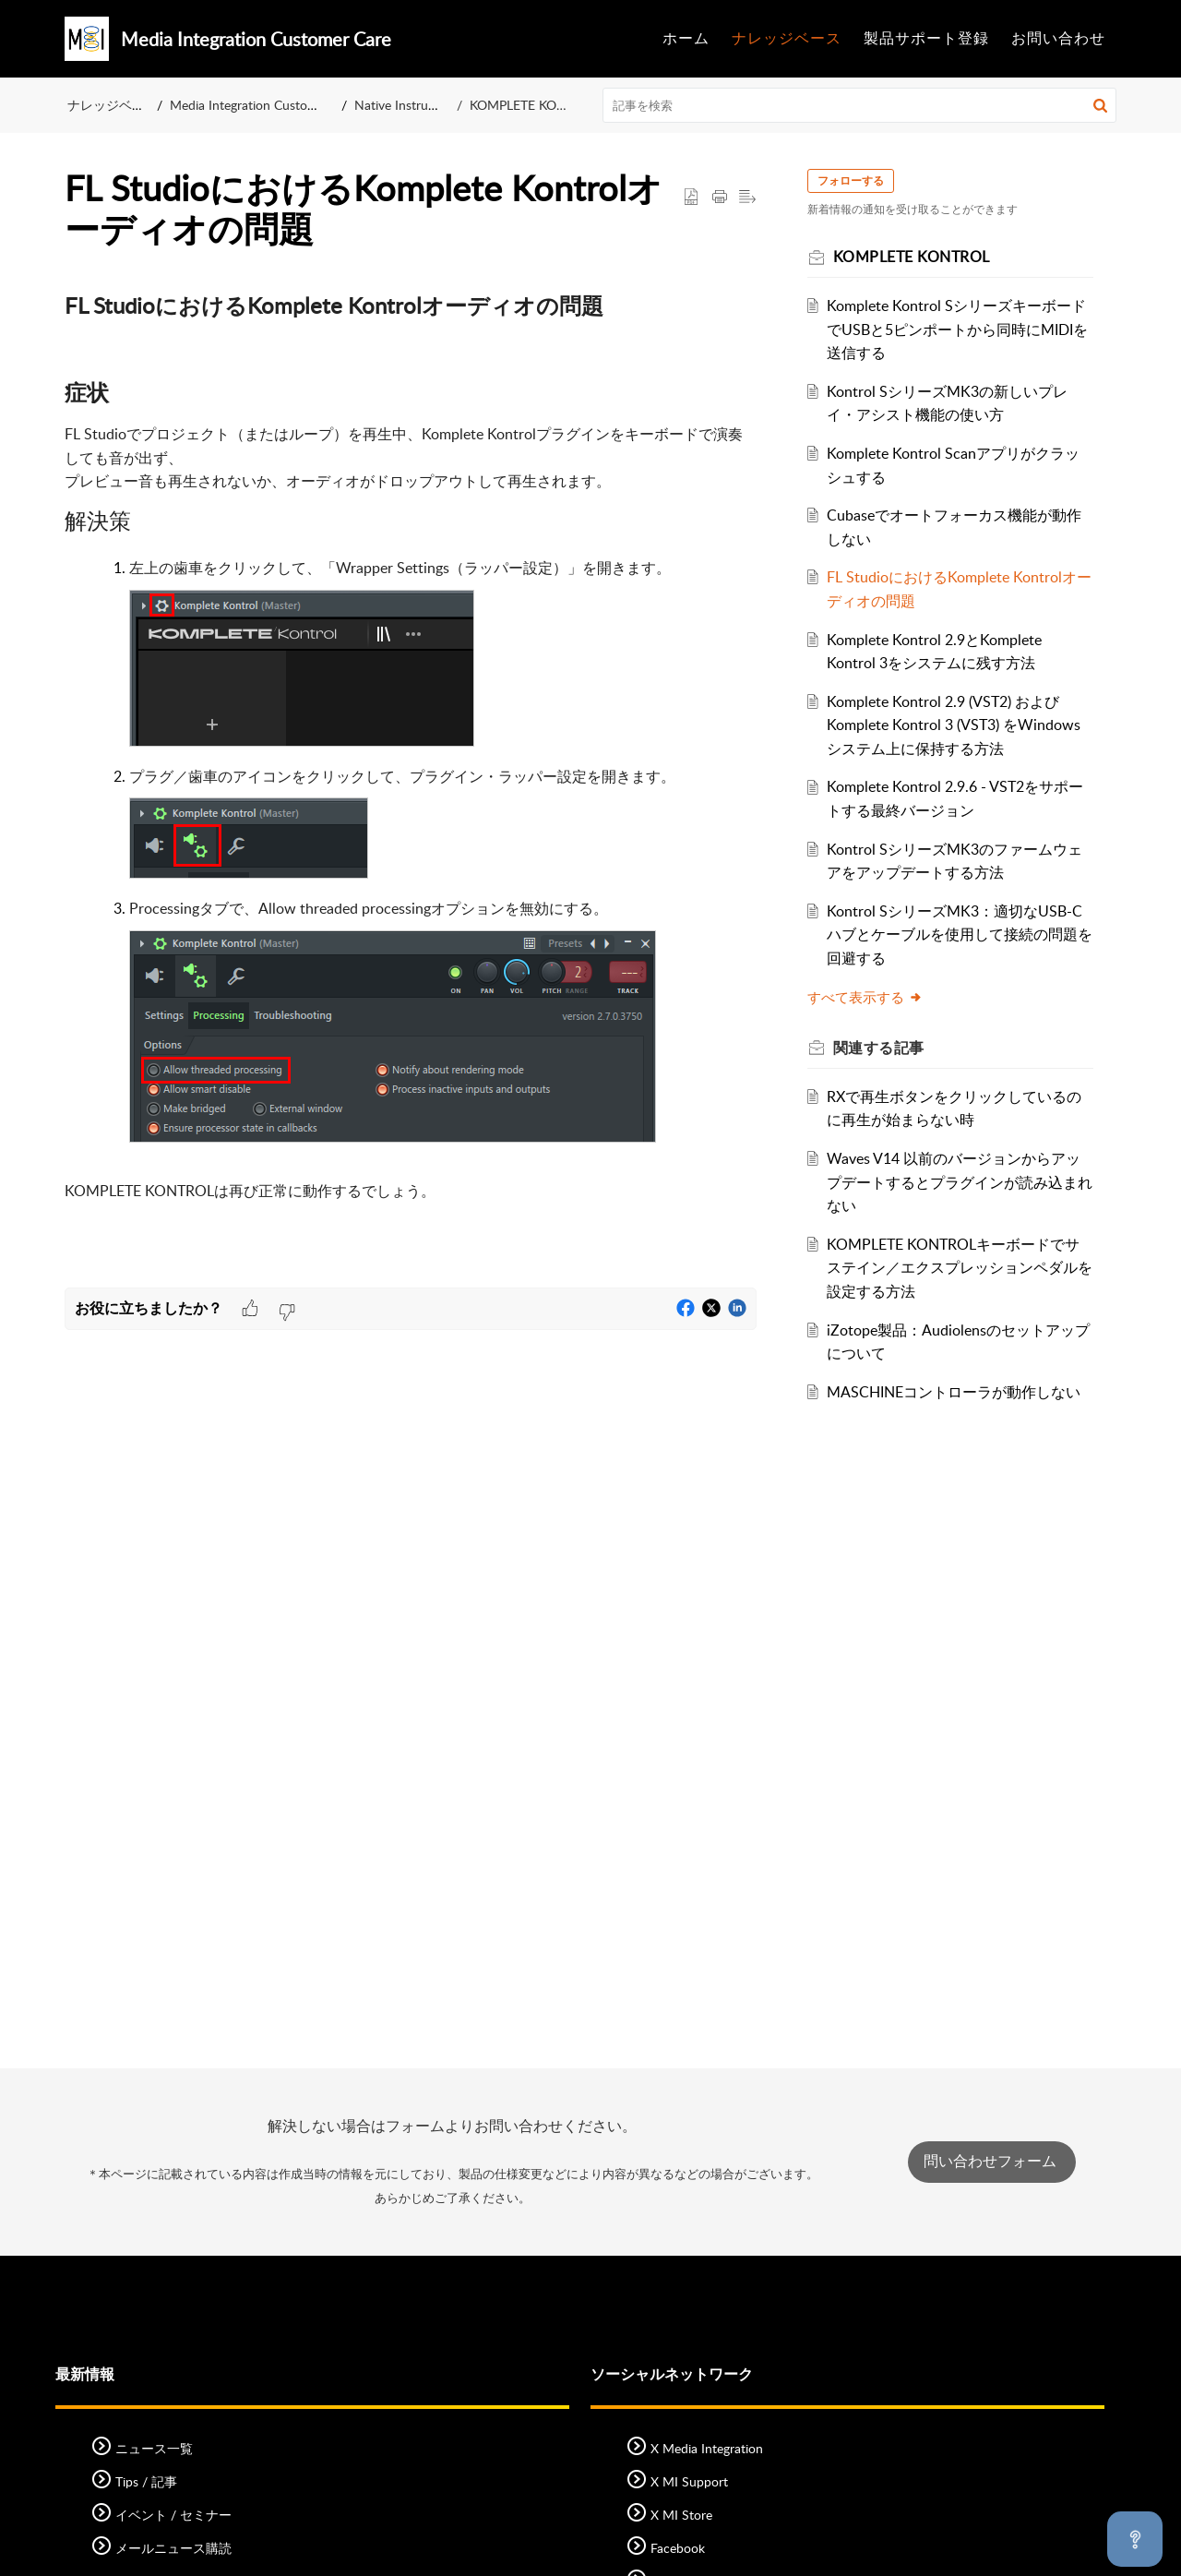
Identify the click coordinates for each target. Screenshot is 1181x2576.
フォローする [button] (859, 180)
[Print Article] (719, 198)
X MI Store (681, 2514)
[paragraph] (411, 780)
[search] (859, 105)
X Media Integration (706, 2448)
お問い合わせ (1058, 38)
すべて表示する (873, 997)
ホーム (686, 38)
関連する (887, 1047)
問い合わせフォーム (992, 2161)
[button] (1100, 105)
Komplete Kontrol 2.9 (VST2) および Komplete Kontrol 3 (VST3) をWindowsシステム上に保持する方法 (955, 725)
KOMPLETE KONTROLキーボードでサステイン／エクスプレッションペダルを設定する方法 (954, 1267)
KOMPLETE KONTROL (534, 105)
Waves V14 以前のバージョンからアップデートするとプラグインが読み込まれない (954, 1182)
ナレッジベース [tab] (786, 38)
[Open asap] (1135, 2539)
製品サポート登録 (926, 38)
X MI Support (689, 2481)
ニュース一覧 (154, 2448)
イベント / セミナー (173, 2514)
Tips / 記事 (146, 2481)
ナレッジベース (112, 105)
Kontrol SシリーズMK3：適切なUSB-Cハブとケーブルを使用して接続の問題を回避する (958, 934)
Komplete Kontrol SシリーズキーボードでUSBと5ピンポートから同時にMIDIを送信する (957, 329)
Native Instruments (408, 105)
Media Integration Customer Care (264, 105)
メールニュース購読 (173, 2548)
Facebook (677, 2548)
